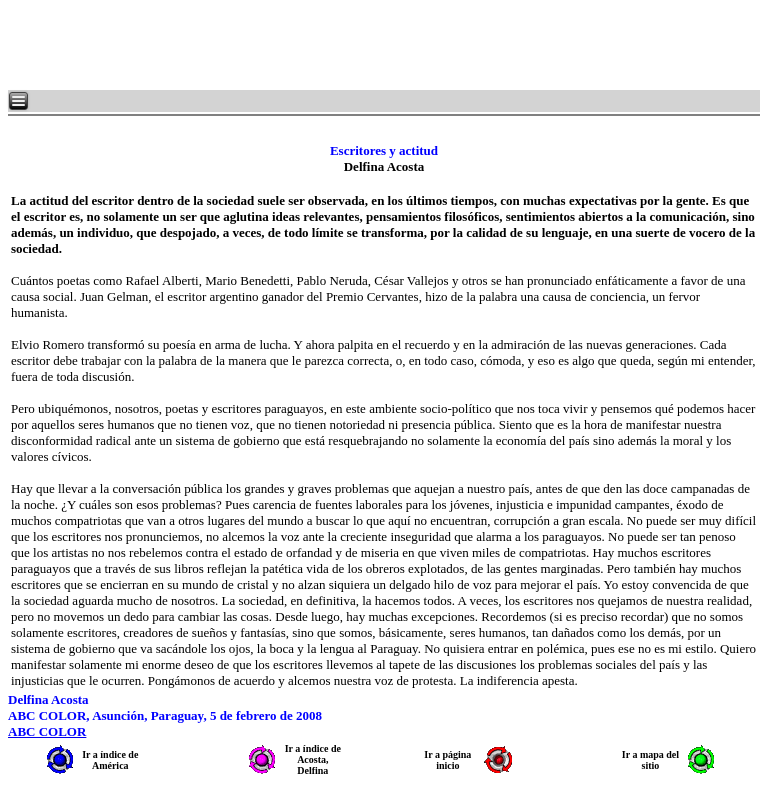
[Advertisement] (250, 45)
